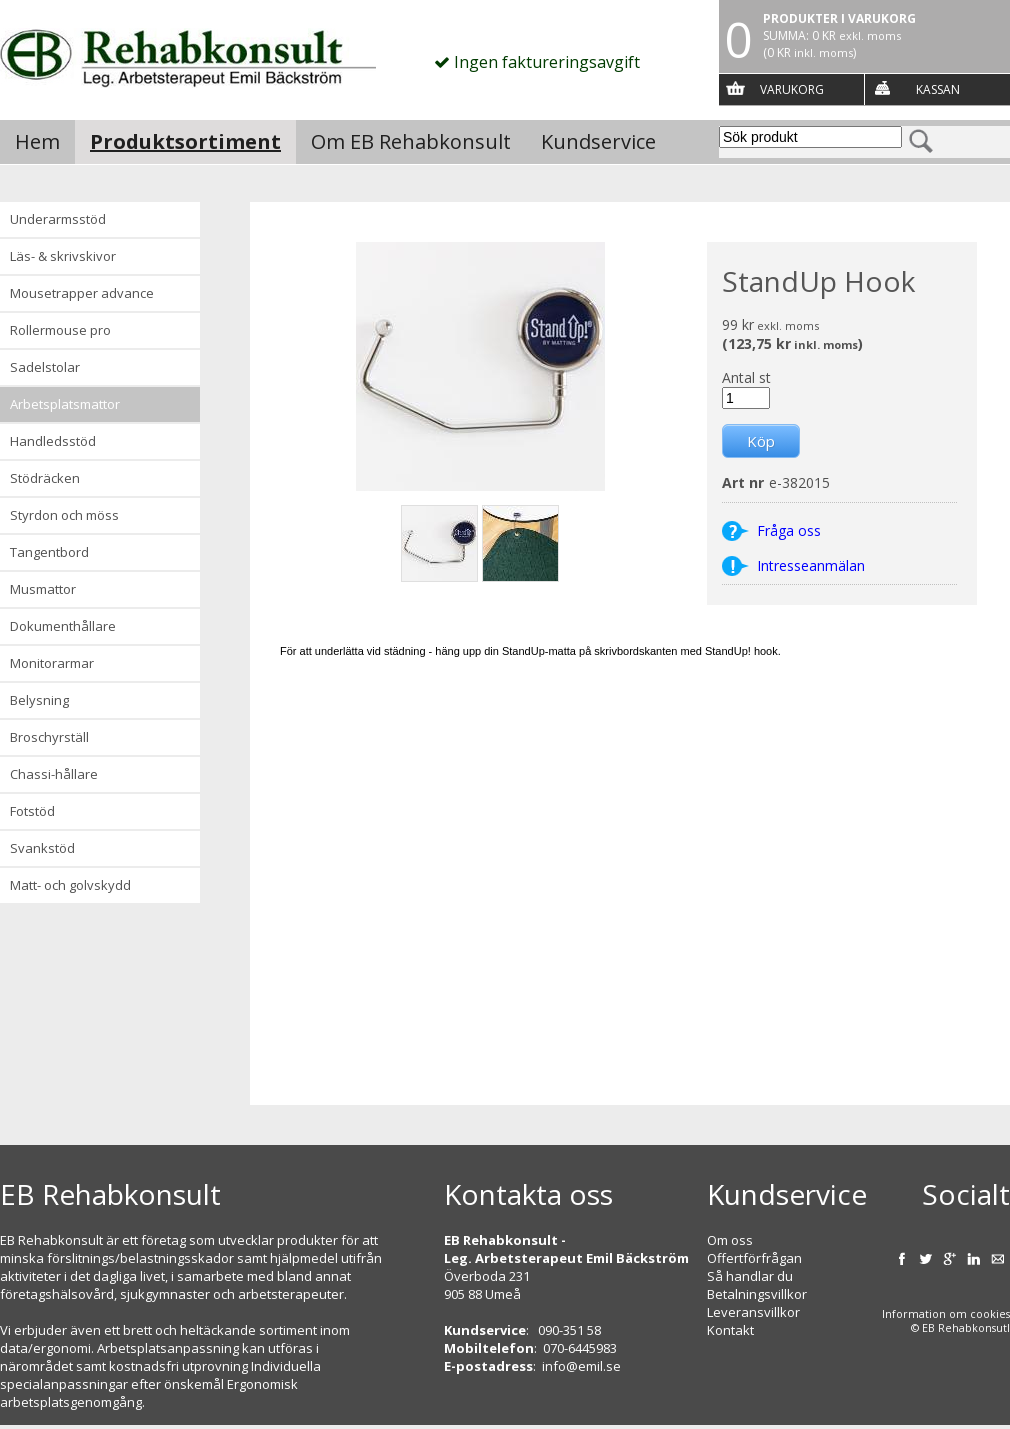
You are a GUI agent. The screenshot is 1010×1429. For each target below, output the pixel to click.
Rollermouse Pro (60, 330)
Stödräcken (45, 478)
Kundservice (598, 141)
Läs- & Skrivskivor (63, 256)
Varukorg (792, 89)
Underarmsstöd (58, 219)
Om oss (730, 1240)
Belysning (39, 700)
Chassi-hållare (54, 774)
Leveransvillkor (753, 1312)
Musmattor (43, 589)
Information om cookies (946, 1314)
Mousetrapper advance (82, 293)
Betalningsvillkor (757, 1294)
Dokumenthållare (63, 626)
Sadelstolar (45, 367)
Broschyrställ (49, 737)
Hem (37, 141)
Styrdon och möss (64, 515)
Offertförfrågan (754, 1258)
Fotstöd (32, 811)
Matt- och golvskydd (70, 885)
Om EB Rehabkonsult (411, 141)
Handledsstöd (53, 441)
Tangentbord (49, 552)
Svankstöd (42, 848)
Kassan (938, 89)
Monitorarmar (52, 663)
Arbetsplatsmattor (65, 404)
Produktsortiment (185, 141)
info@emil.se (581, 1366)
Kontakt (730, 1330)
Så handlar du (750, 1276)
